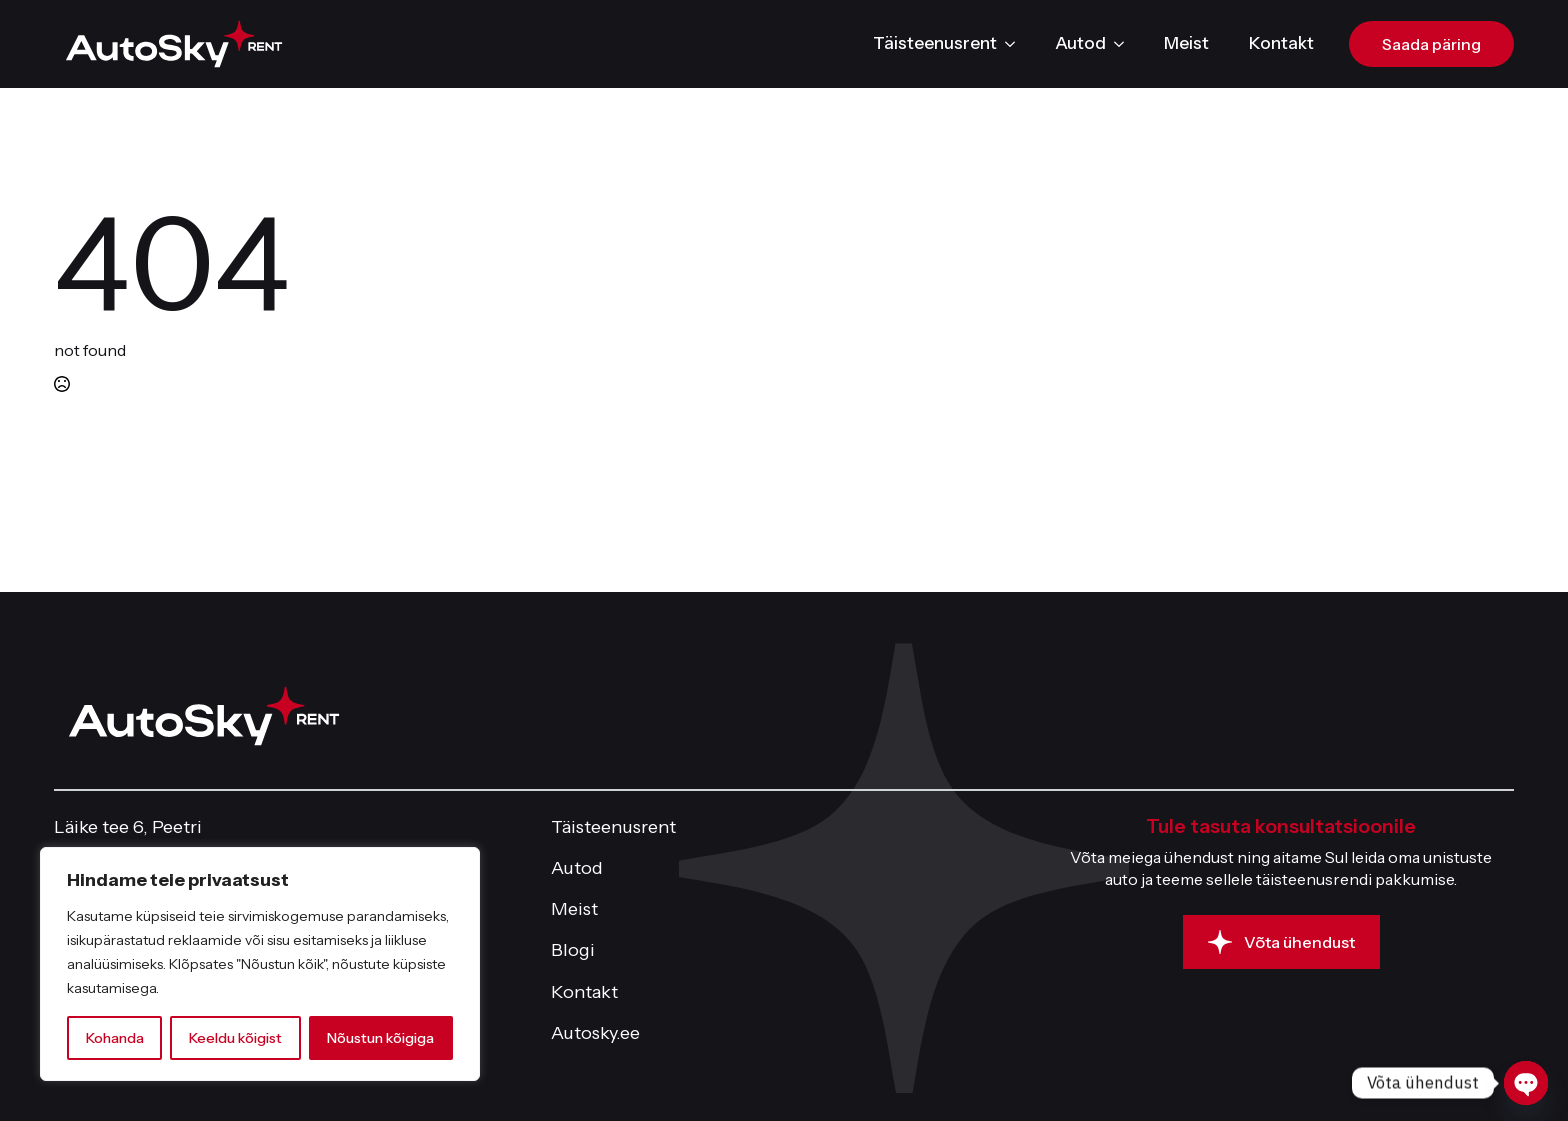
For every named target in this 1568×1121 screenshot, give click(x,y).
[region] (260, 964)
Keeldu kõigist (235, 1038)
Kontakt (1281, 43)
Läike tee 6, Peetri (128, 827)
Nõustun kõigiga (380, 1038)
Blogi (573, 950)
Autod (1080, 43)
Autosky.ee (595, 1033)
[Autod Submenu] (1125, 43)
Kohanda (115, 1038)
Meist (1186, 43)
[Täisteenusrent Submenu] (1016, 43)
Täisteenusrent (935, 43)
